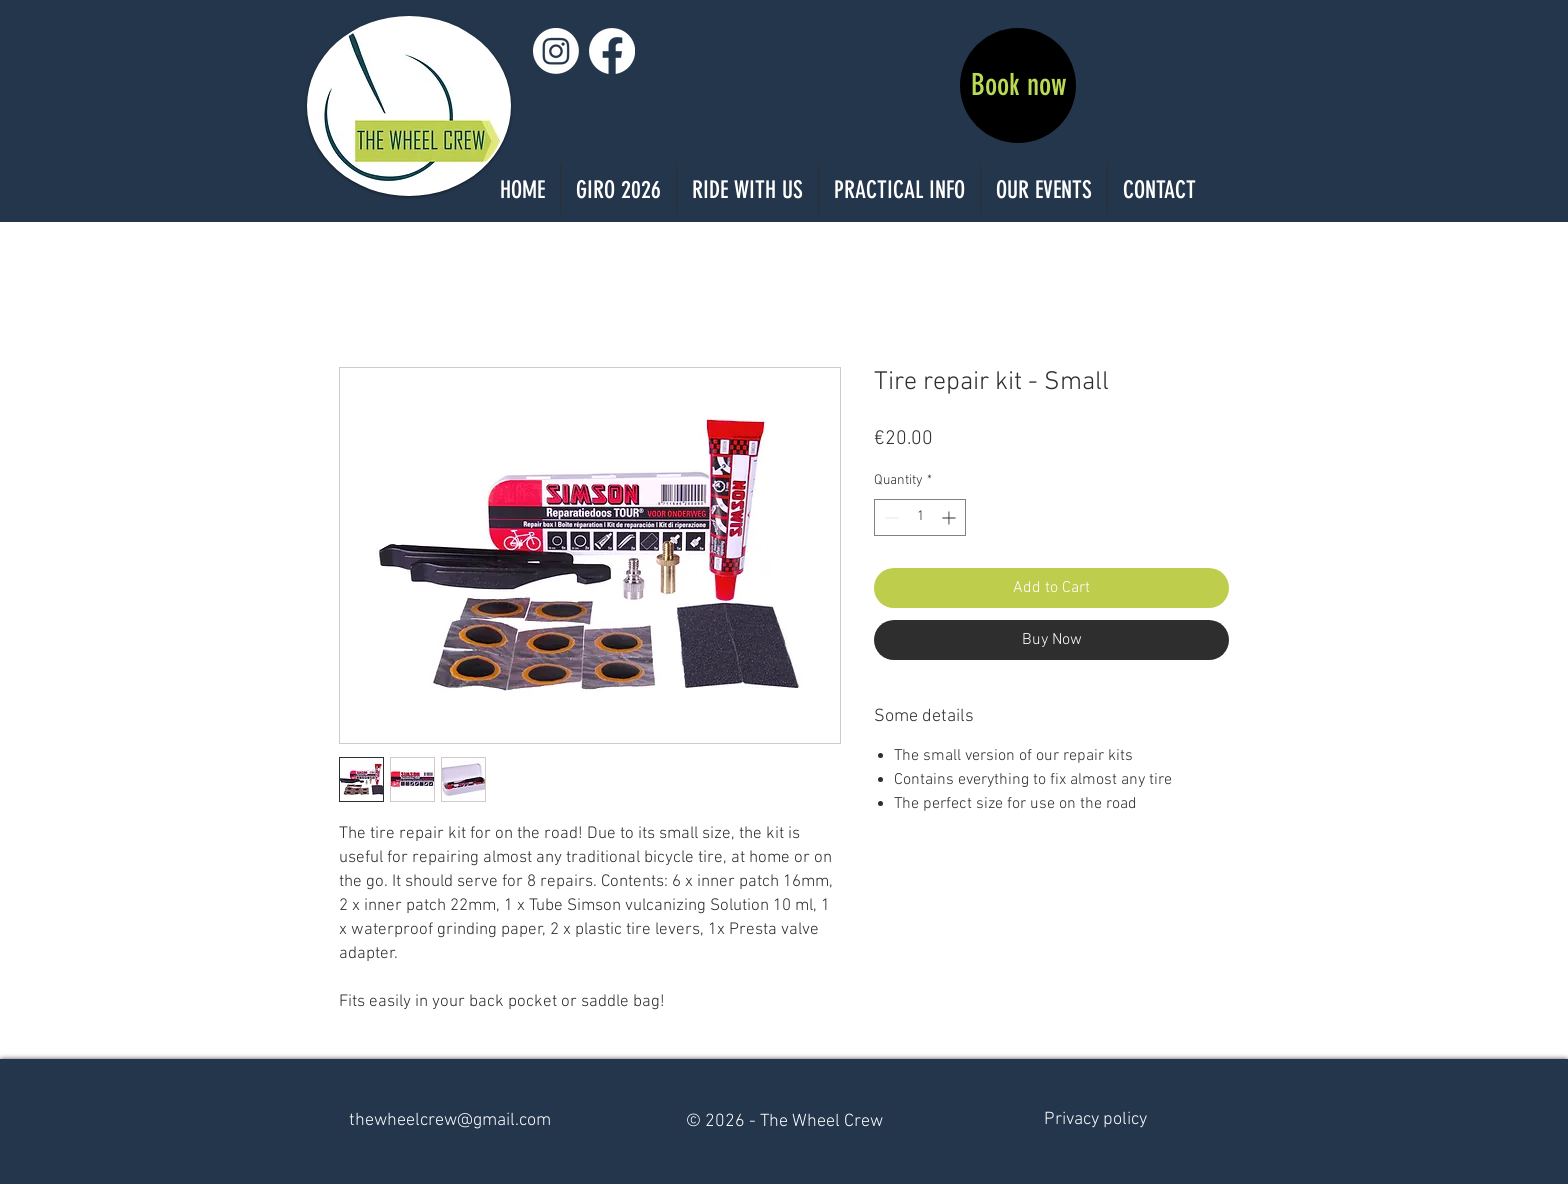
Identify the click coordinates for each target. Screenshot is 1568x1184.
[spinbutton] (920, 517)
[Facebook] (612, 51)
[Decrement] (889, 517)
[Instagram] (556, 51)
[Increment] (950, 517)
